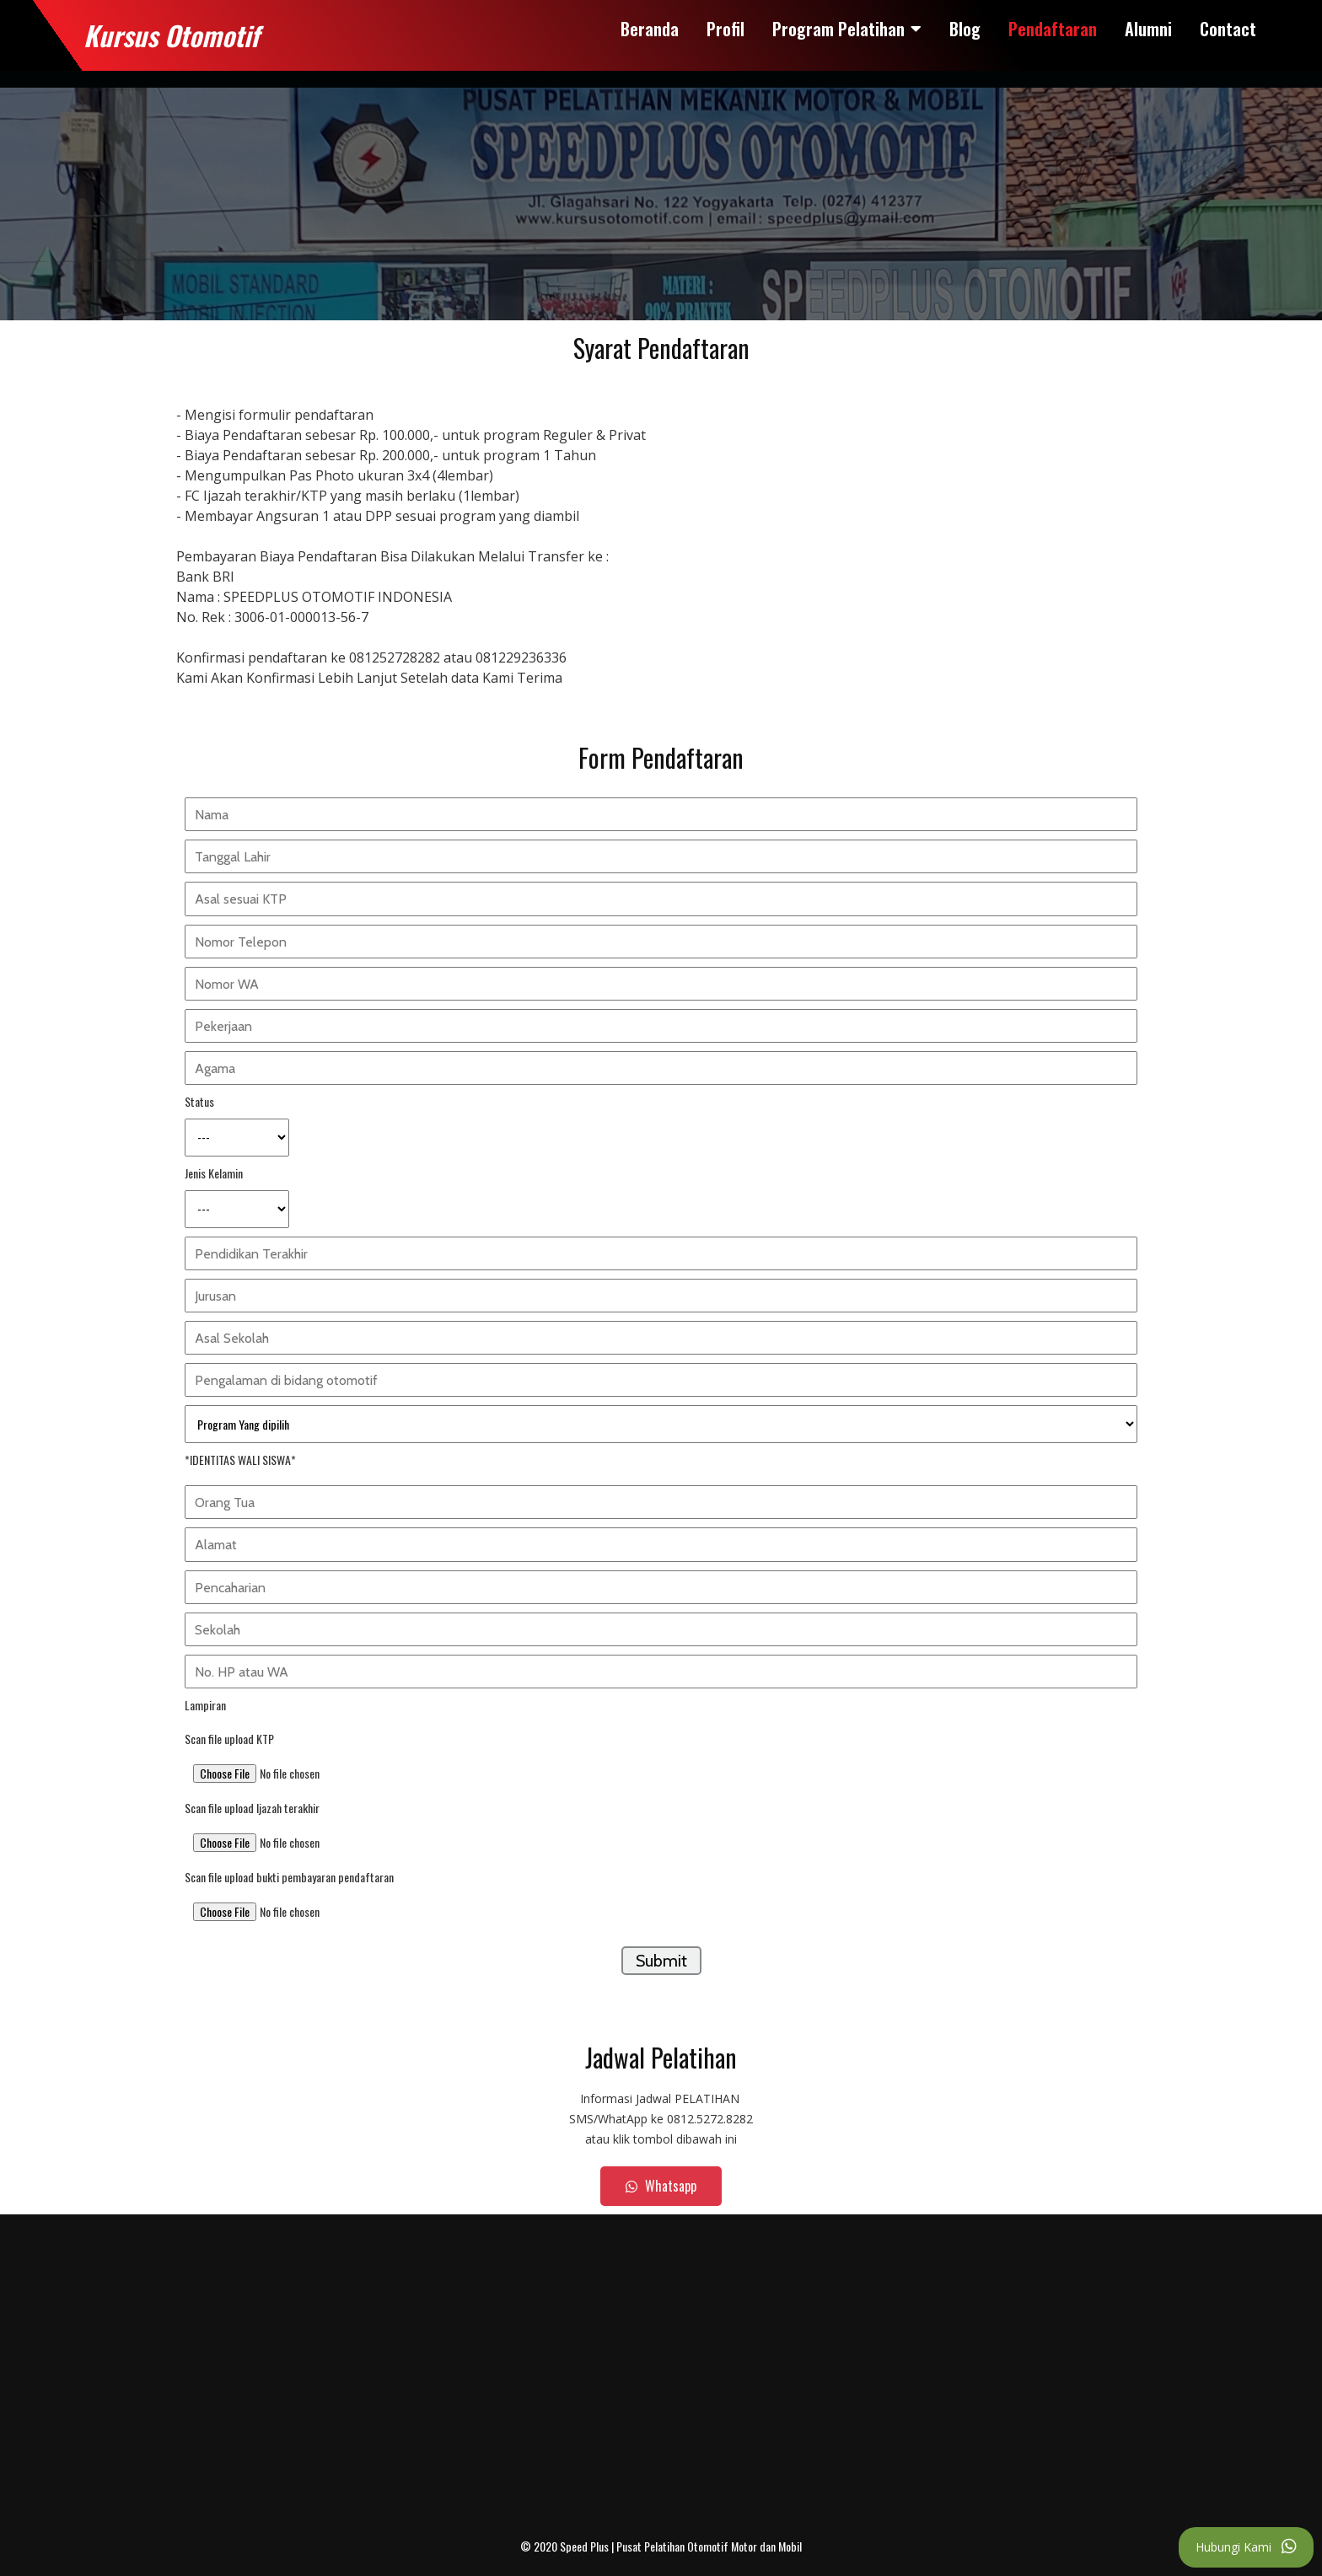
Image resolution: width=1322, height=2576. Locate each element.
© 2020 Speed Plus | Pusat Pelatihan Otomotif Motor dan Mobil (661, 2546)
